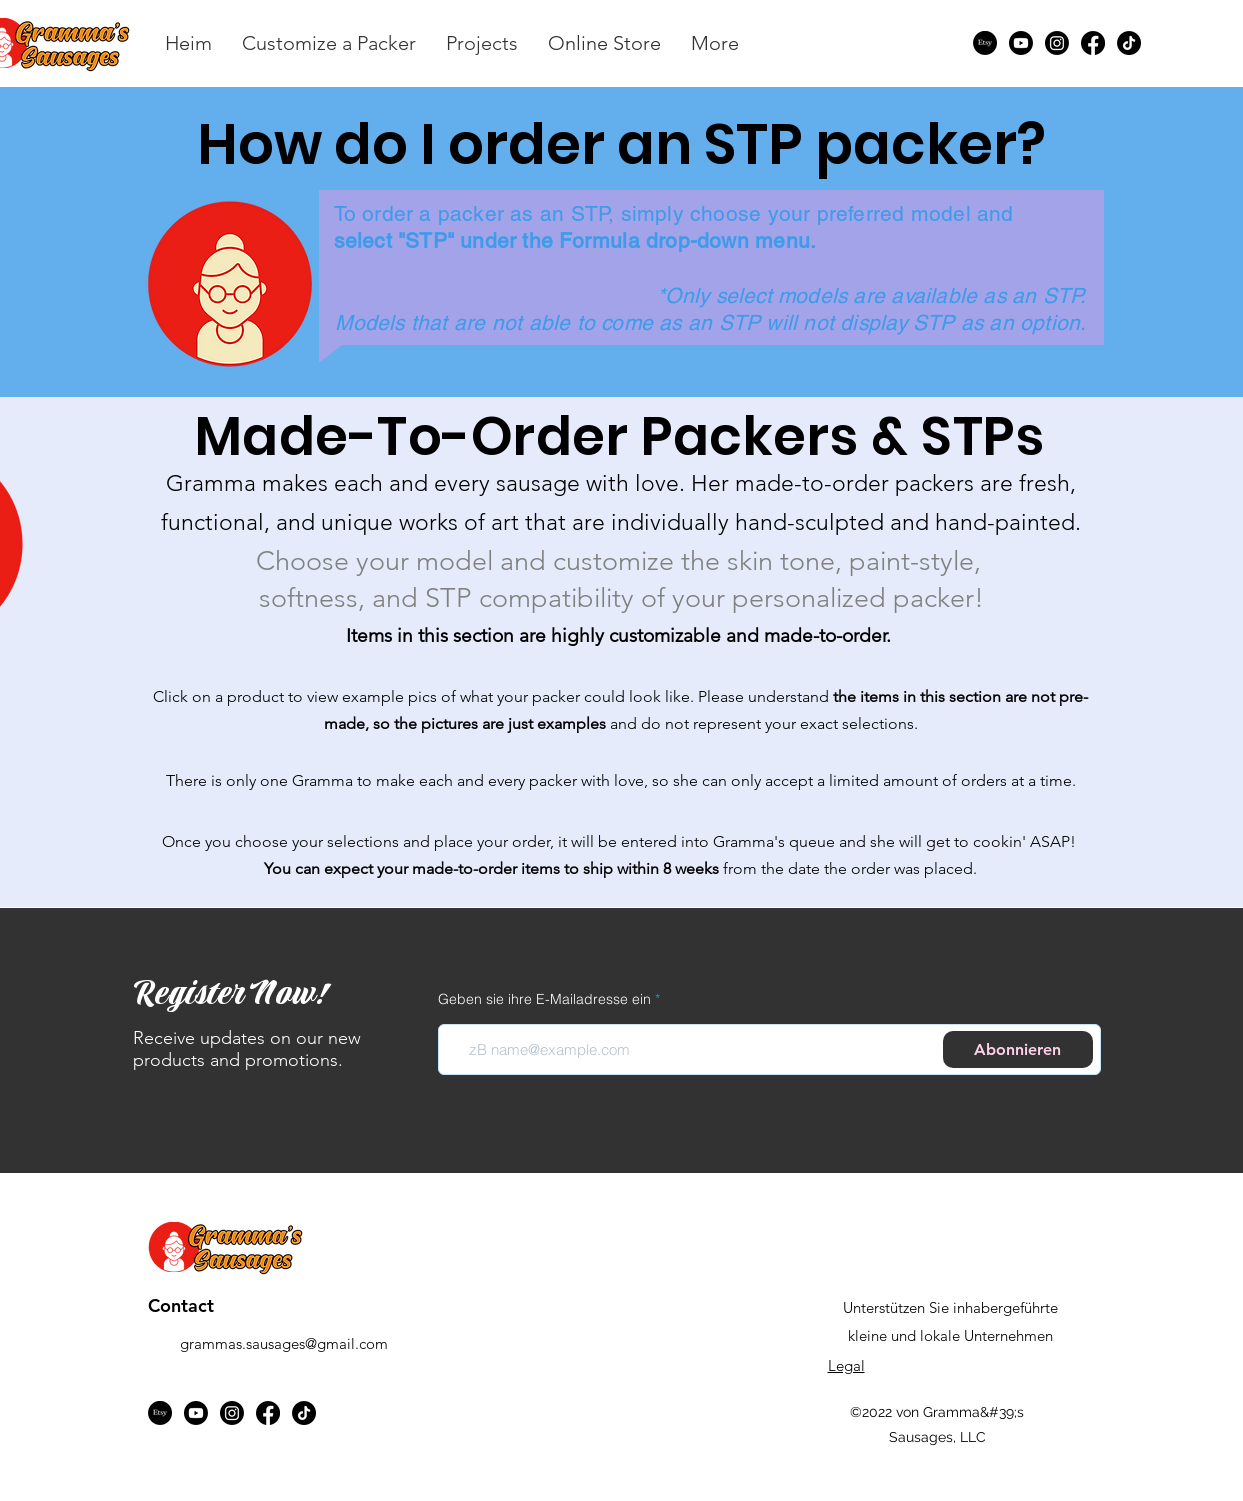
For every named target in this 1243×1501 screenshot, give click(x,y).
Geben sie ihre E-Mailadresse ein (544, 999)
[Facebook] (1093, 43)
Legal (846, 1365)
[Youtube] (1021, 43)
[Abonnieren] (1018, 1049)
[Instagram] (1057, 43)
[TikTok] (1129, 43)
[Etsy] (985, 43)
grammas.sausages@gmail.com (284, 1343)
